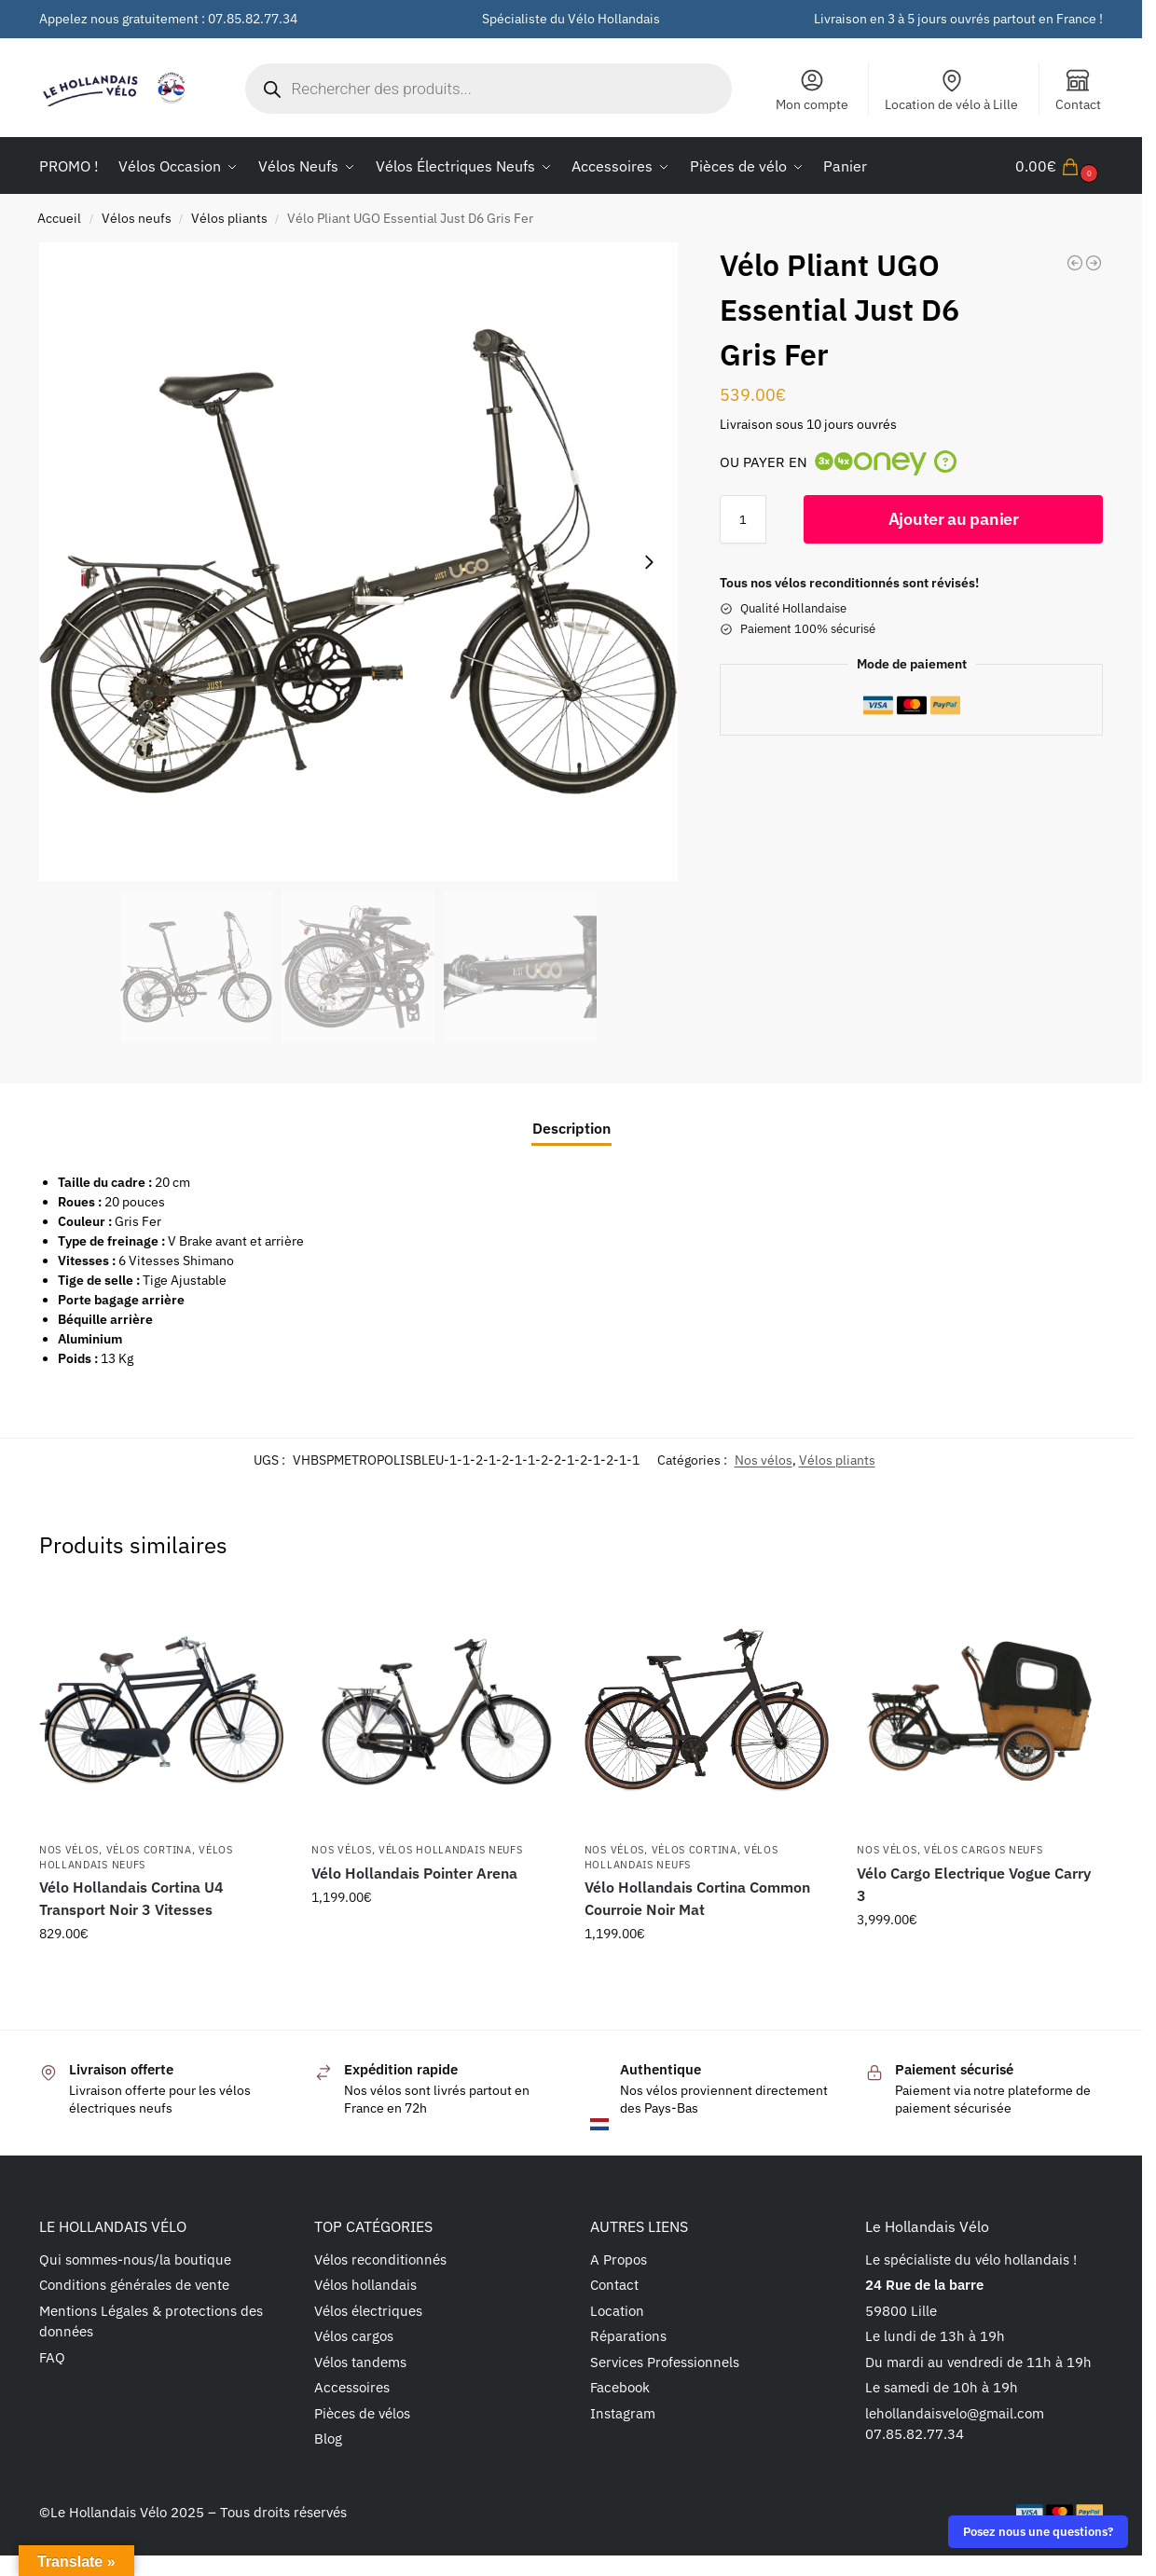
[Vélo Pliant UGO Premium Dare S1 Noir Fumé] (1075, 263)
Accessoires (352, 2387)
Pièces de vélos (362, 2413)
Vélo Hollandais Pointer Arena (414, 1873)
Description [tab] (571, 1128)
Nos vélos (763, 1460)
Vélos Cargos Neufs (983, 1849)
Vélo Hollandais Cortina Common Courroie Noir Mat (697, 1898)
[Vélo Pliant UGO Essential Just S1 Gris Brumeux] (1093, 263)
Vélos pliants (229, 218)
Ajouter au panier (953, 519)
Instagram (622, 2413)
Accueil (59, 218)
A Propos (618, 2259)
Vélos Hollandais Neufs (450, 1849)
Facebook (620, 2387)
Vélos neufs (137, 218)
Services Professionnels (664, 2362)
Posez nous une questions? (1038, 2531)
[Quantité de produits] (743, 519)
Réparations (628, 2336)
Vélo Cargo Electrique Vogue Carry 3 (974, 1884)
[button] (1059, 166)
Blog (328, 2438)
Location (617, 2311)
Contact (1078, 90)
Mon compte (812, 90)
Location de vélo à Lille (951, 90)
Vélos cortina (149, 1849)
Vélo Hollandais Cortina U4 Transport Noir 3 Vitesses (131, 1898)
